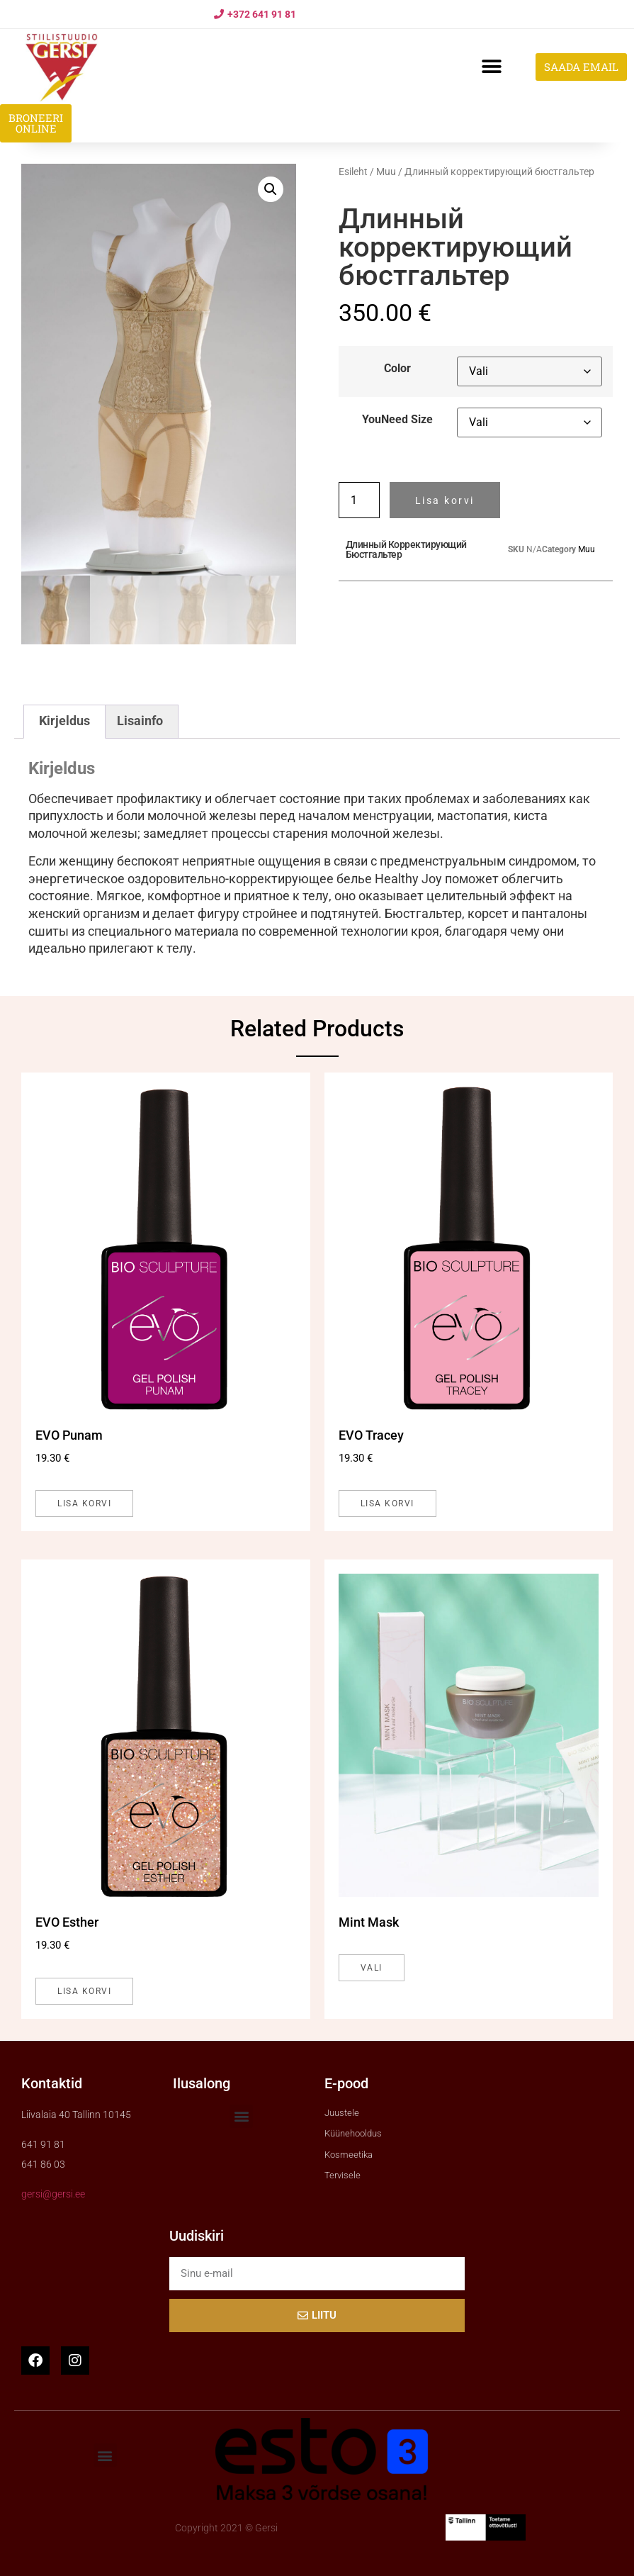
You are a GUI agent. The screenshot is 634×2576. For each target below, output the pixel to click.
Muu (386, 171)
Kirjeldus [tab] (64, 721)
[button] (491, 67)
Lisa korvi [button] (84, 1503)
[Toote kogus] (359, 500)
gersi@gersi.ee (53, 2194)
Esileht (353, 171)
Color (397, 368)
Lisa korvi (445, 500)
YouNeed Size (397, 419)
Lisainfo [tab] (140, 721)
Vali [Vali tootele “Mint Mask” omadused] (372, 1968)
